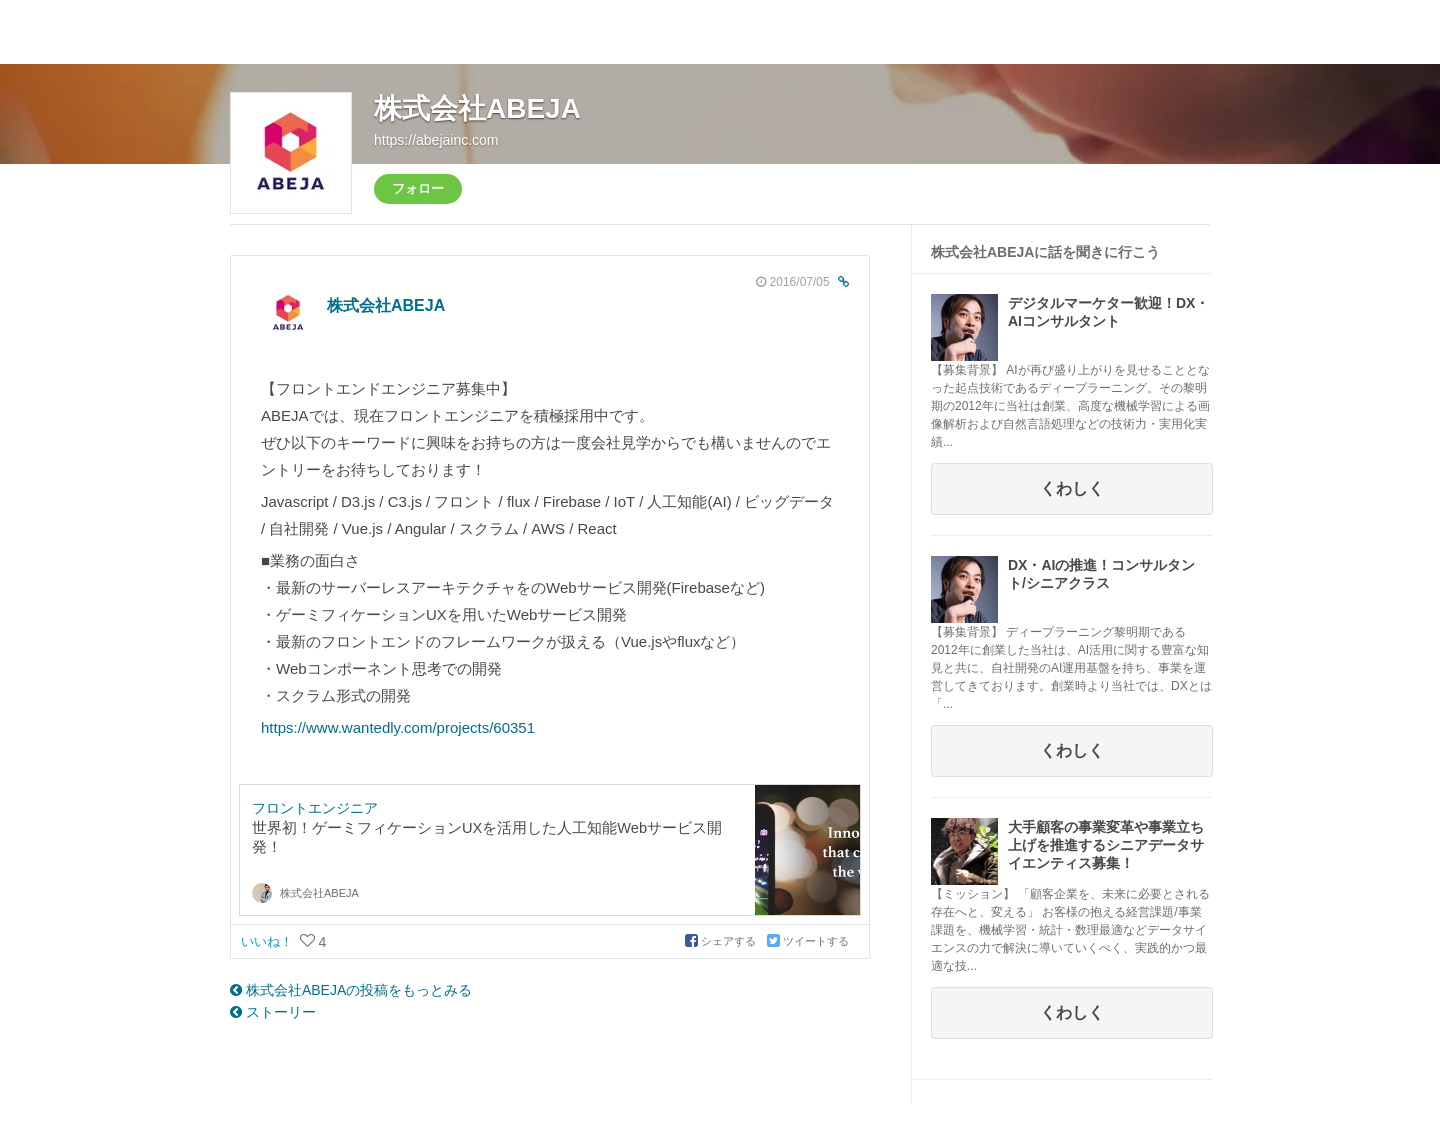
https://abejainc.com (436, 140)
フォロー (418, 188)
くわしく (1072, 488)
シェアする (722, 941)
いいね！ (269, 941)
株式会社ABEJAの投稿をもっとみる (351, 990)
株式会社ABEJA (477, 108)
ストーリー (273, 1012)
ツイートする (808, 941)
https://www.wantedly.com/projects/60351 (398, 727)
